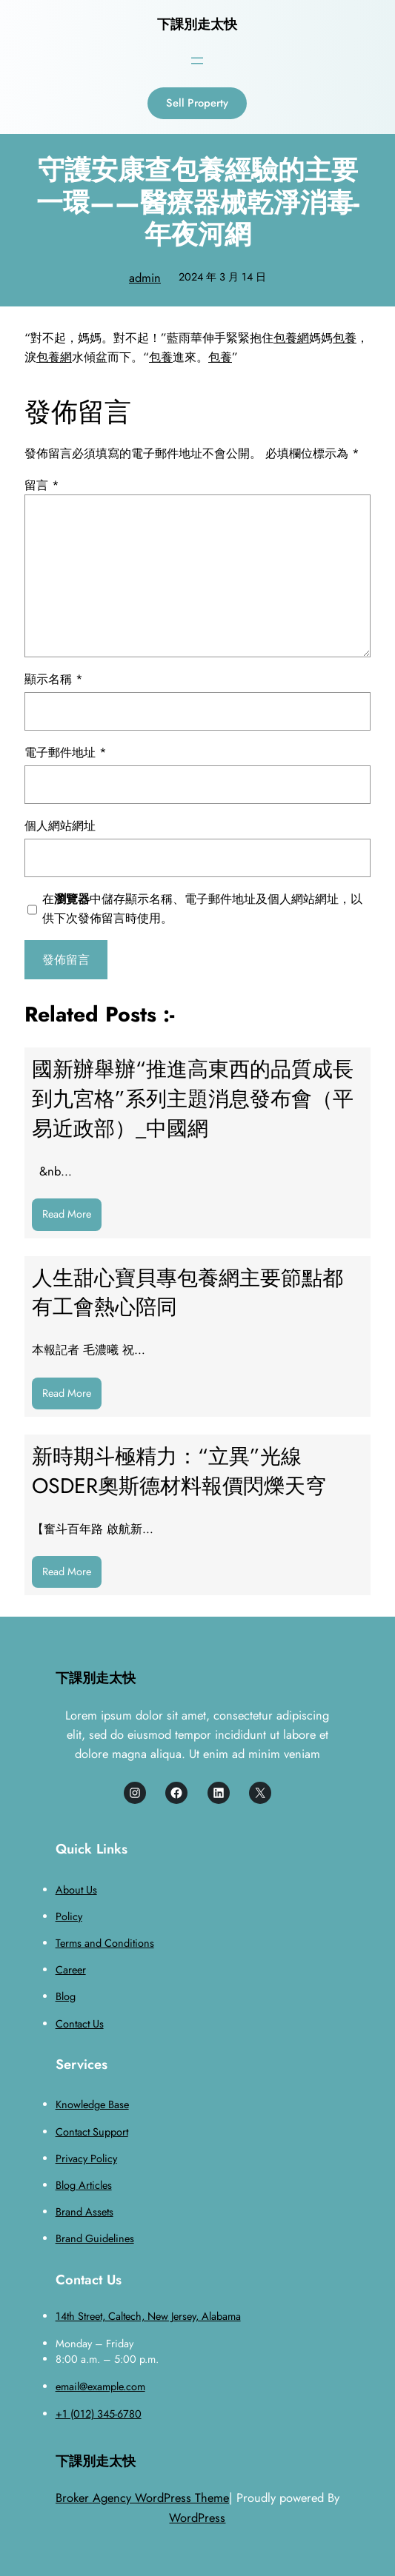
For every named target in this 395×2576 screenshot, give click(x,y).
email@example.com (100, 2386)
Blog (66, 1996)
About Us (76, 1889)
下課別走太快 (197, 24)
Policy (69, 1916)
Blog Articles (84, 2185)
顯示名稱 (53, 679)
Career (71, 1969)
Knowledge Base (92, 2104)
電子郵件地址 (65, 752)
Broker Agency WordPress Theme (142, 2497)
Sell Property (197, 103)
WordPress (197, 2517)
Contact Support (92, 2131)
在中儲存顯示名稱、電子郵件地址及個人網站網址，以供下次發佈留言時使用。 (202, 908)
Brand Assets (84, 2211)
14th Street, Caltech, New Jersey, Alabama (148, 2316)
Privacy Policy (86, 2158)
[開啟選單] (197, 61)
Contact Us (80, 2023)
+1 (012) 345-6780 (99, 2413)
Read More (72, 1217)
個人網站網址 (60, 825)
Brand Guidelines (95, 2238)
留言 (41, 485)
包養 (344, 337)
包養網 (291, 337)
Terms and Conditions (105, 1943)
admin (145, 277)
